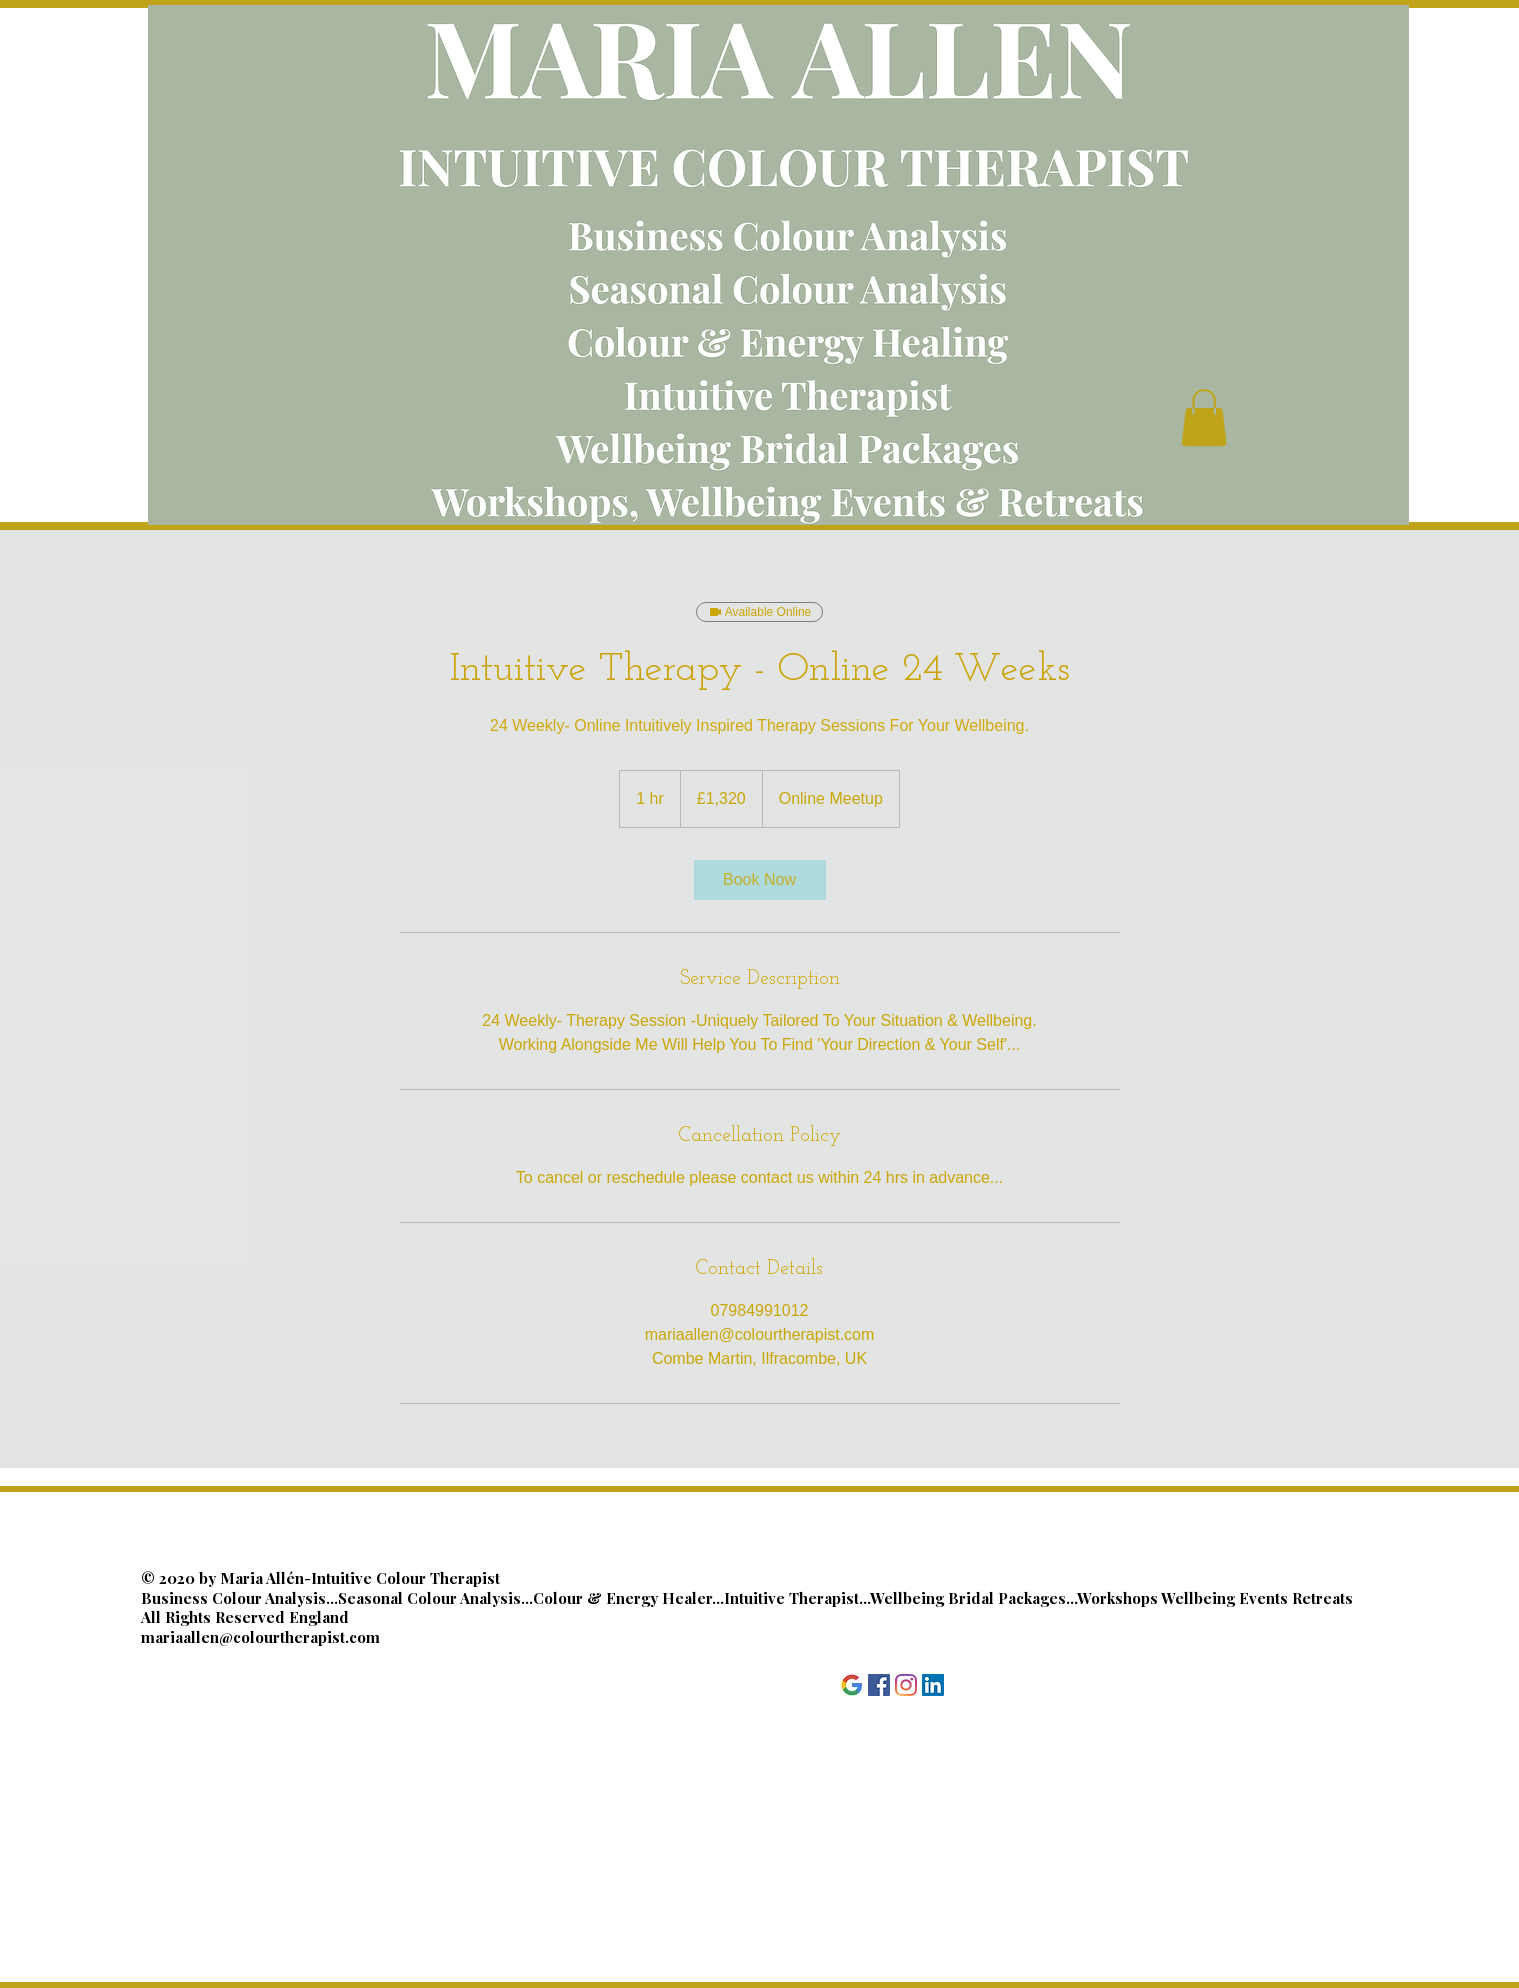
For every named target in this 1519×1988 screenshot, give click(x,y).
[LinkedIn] (933, 1685)
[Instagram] (906, 1685)
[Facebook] (879, 1685)
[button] (1204, 417)
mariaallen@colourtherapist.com (260, 1637)
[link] (760, 880)
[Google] (852, 1685)
